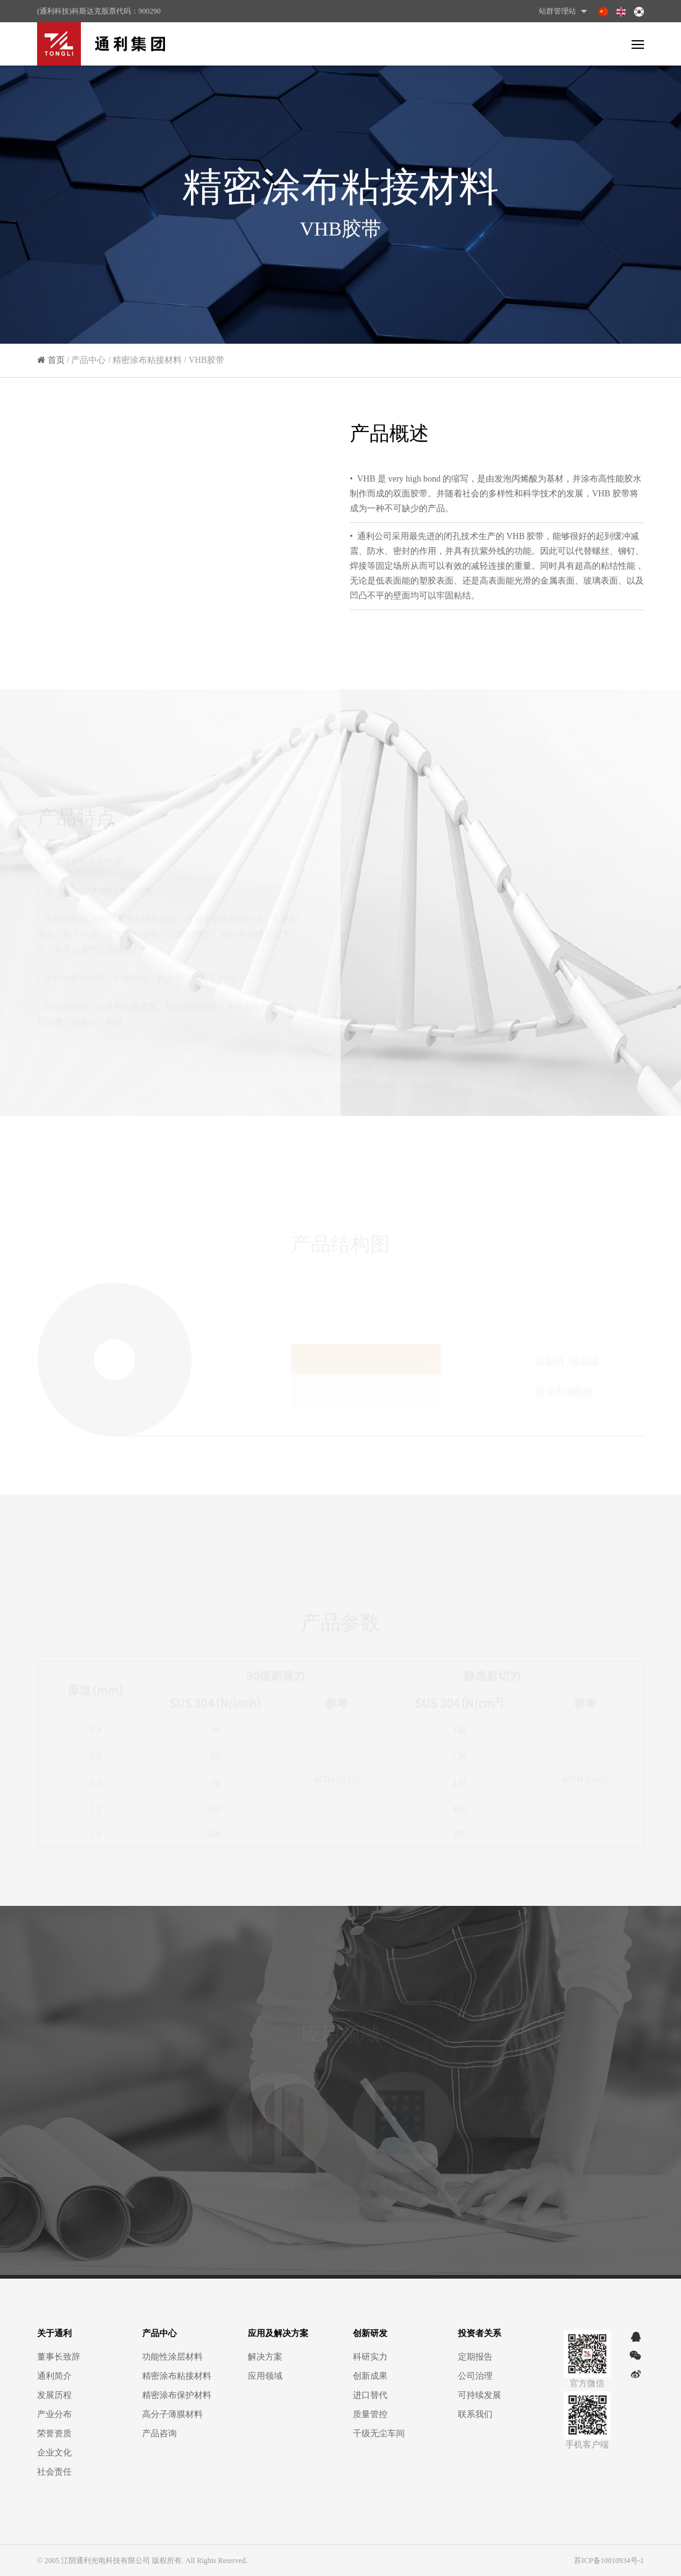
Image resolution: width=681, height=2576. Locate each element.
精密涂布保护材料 (176, 2395)
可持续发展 (479, 2395)
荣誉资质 (54, 2433)
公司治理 (475, 2376)
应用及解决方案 (278, 2333)
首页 (56, 363)
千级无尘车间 (379, 2433)
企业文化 (54, 2452)
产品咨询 (159, 2433)
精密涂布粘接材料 (176, 2376)
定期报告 (475, 2356)
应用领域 (265, 2376)
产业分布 (54, 2414)
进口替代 (370, 2395)
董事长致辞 (58, 2356)
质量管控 (370, 2414)
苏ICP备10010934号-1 (609, 2560)
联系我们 (475, 2414)
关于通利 (54, 2333)
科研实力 (370, 2356)
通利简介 (54, 2376)
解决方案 (265, 2356)
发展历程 (54, 2395)
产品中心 (159, 2333)
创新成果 (370, 2376)
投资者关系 (479, 2333)
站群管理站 (564, 11)
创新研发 (370, 2333)
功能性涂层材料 (172, 2356)
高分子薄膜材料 (172, 2414)
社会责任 (54, 2471)
